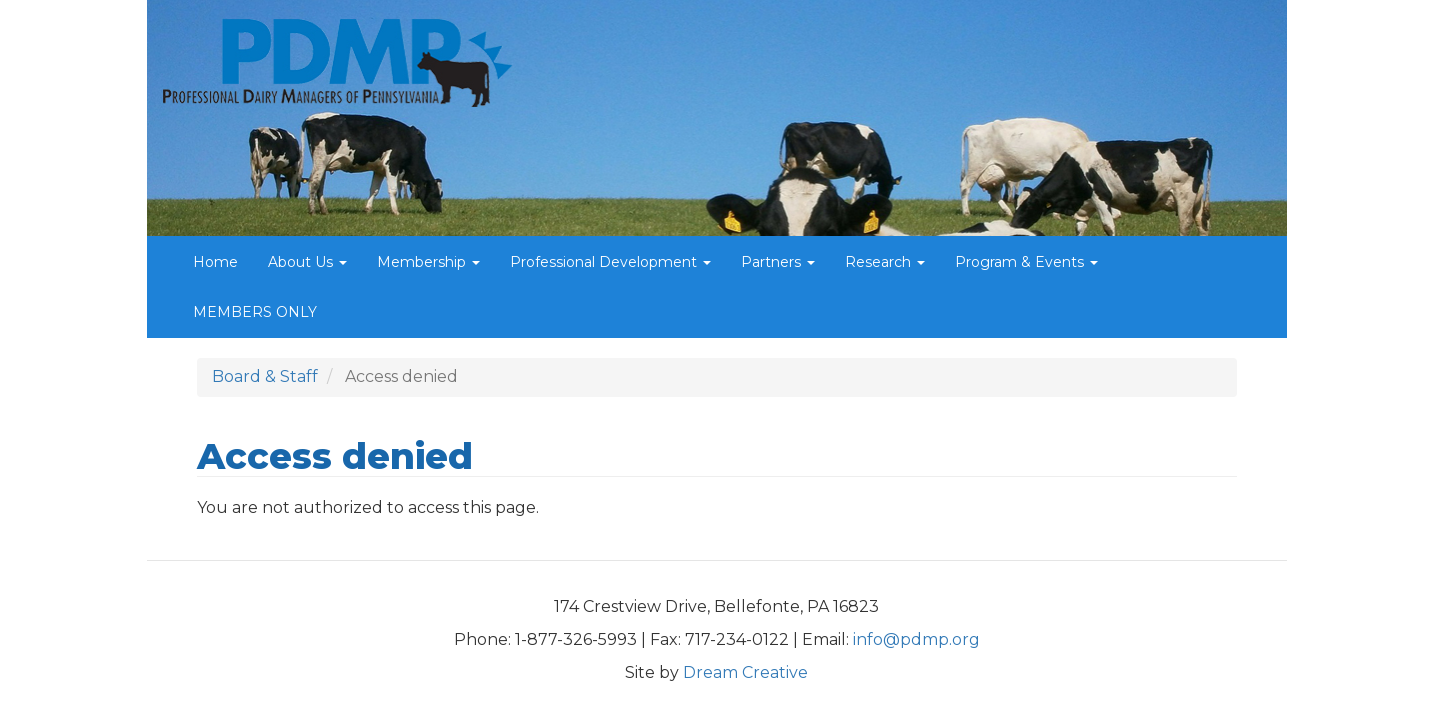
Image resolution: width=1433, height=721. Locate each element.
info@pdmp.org (916, 639)
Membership (428, 262)
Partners (778, 262)
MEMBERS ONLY (255, 312)
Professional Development (610, 262)
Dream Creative (745, 672)
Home (215, 262)
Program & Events (1026, 262)
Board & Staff (265, 376)
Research (885, 262)
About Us (307, 262)
